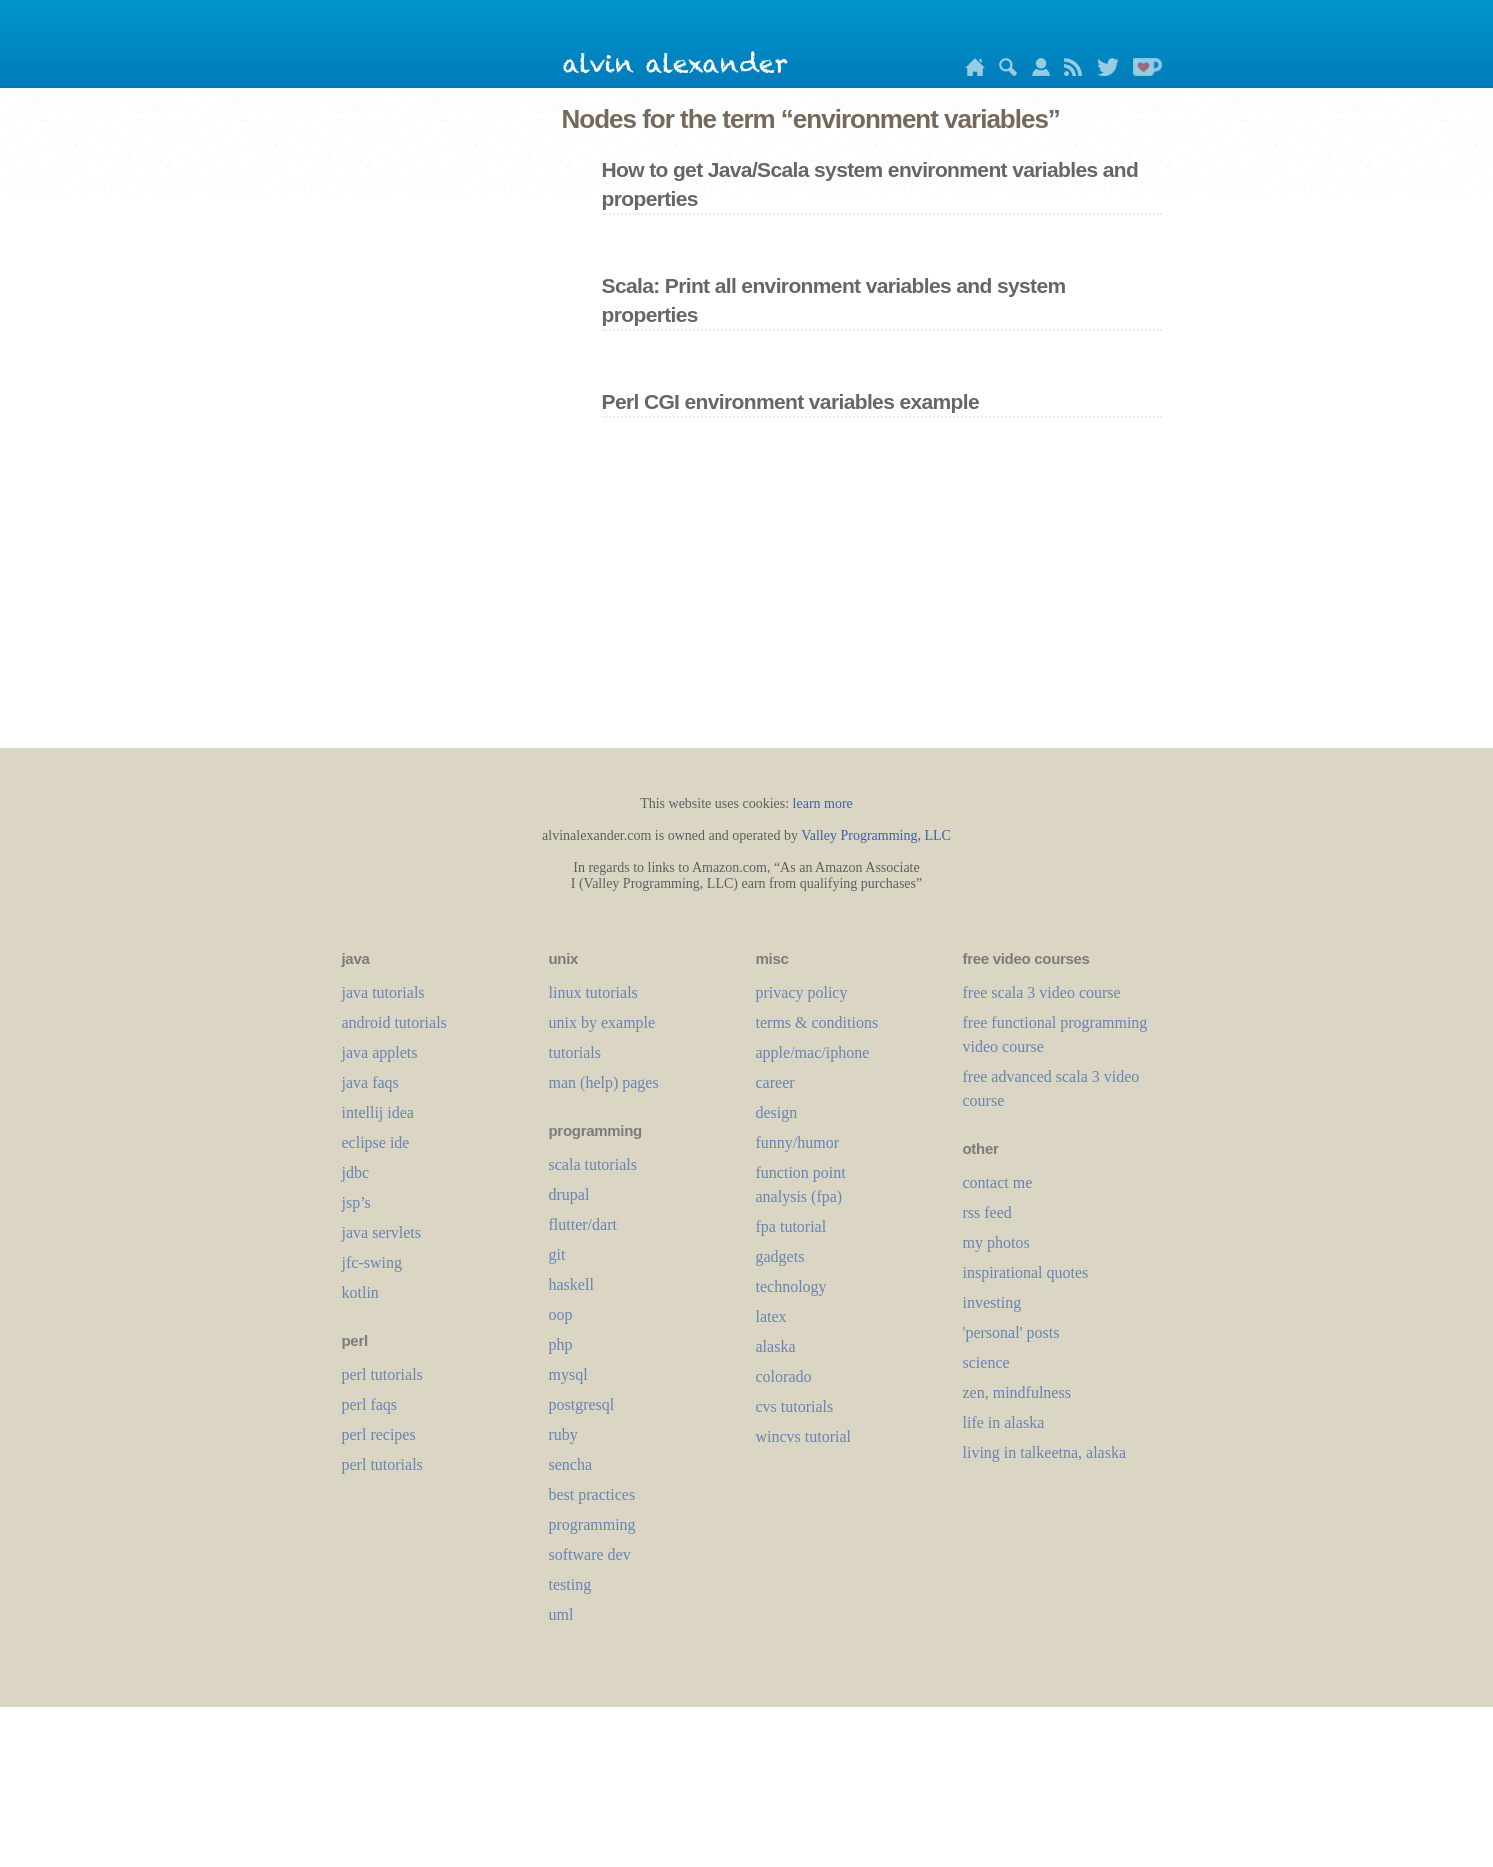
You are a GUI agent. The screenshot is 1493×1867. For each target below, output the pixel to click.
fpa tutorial (791, 1226)
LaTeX (771, 1316)
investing (992, 1302)
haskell (571, 1284)
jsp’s (356, 1202)
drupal (569, 1194)
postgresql (582, 1404)
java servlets (382, 1232)
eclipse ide (376, 1142)
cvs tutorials (795, 1406)
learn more (823, 803)
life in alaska (1004, 1422)
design (777, 1112)
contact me (998, 1182)
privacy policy (802, 992)
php (561, 1344)
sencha (571, 1464)
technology (791, 1286)
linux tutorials (593, 992)
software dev (590, 1554)
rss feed (987, 1212)
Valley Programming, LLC (876, 835)
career (775, 1082)
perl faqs (370, 1404)
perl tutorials (382, 1374)
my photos (996, 1242)
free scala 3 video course (1042, 992)
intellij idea (378, 1112)
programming (592, 1524)
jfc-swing (372, 1262)
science (986, 1362)
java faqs (370, 1082)
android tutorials (394, 1022)
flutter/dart (583, 1224)
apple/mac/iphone (813, 1052)
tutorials (575, 1052)
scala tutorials (593, 1164)
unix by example (602, 1022)
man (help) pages (604, 1082)
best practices (592, 1494)
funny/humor (798, 1142)
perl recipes (379, 1434)
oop (561, 1314)
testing (570, 1584)
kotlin (360, 1292)
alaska (776, 1346)
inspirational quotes (1026, 1272)
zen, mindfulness (1017, 1392)
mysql (568, 1374)
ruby (563, 1434)
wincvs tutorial (804, 1436)
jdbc (356, 1172)
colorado (784, 1376)
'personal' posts (1011, 1332)
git (557, 1254)
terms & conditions (817, 1022)
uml (561, 1614)
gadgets (780, 1256)
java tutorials (383, 992)
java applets (380, 1052)
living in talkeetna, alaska (1045, 1452)
